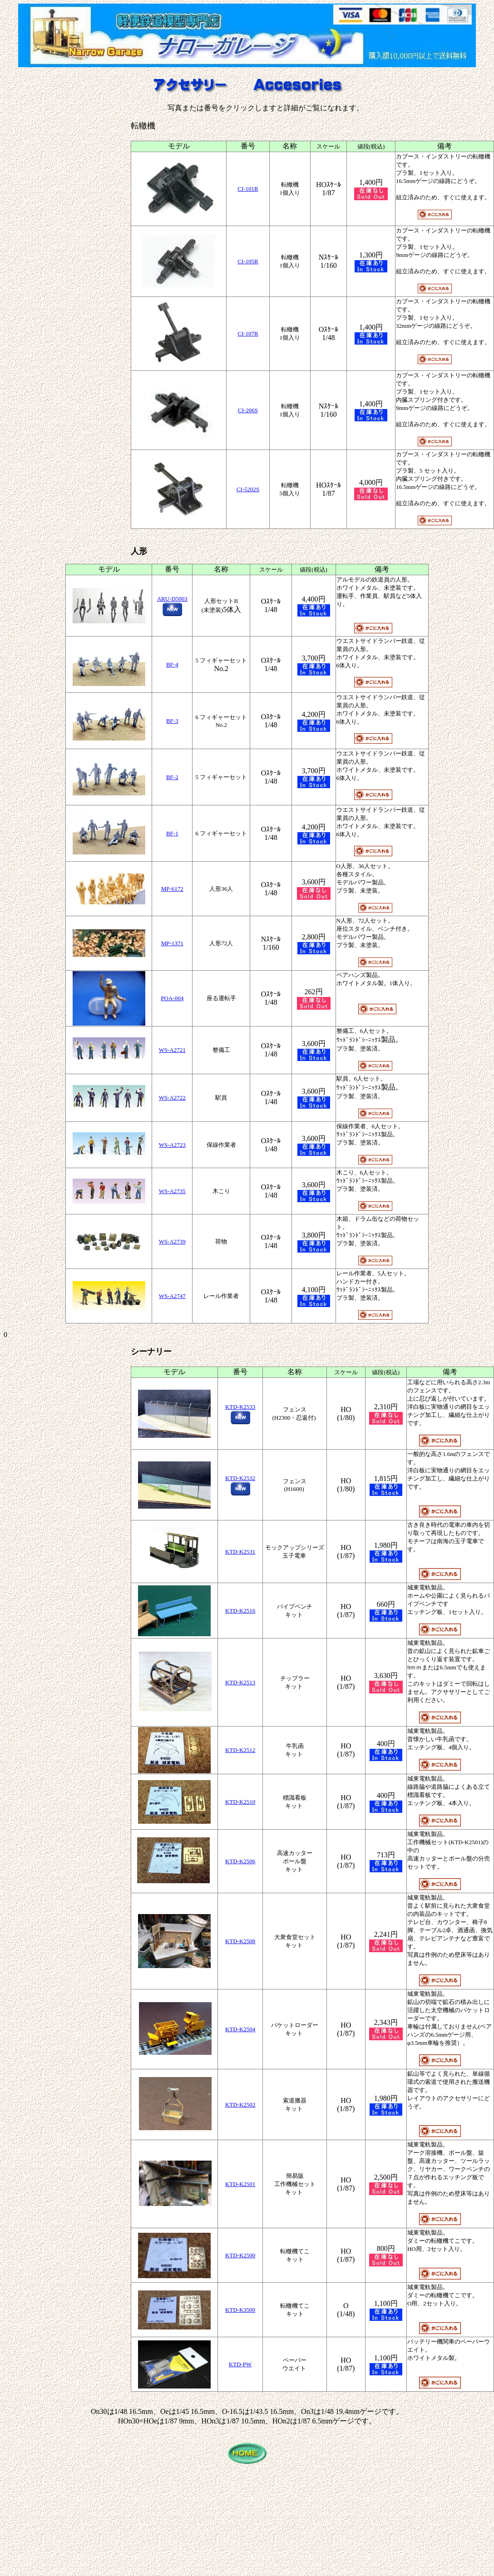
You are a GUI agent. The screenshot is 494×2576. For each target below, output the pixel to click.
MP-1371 (172, 943)
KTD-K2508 (240, 1941)
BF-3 (172, 720)
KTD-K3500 (240, 2309)
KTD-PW (240, 2364)
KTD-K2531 (240, 1551)
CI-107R (247, 333)
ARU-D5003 (172, 598)
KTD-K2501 (240, 2184)
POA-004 (172, 998)
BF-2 (172, 777)
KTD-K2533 (240, 1406)
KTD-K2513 (240, 1682)
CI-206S (248, 410)
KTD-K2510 (240, 1801)
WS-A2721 (172, 1049)
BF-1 (172, 833)
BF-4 (172, 664)
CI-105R (247, 261)
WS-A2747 (172, 1296)
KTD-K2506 (240, 1861)
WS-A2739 (172, 1241)
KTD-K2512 (240, 1750)
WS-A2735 (172, 1191)
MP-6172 (172, 888)
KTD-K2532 (240, 1478)
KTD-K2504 (240, 2029)
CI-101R (247, 188)
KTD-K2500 (240, 2255)
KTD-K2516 (240, 1610)
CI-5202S (248, 489)
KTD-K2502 (240, 2104)
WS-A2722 (172, 1097)
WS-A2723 (172, 1144)
